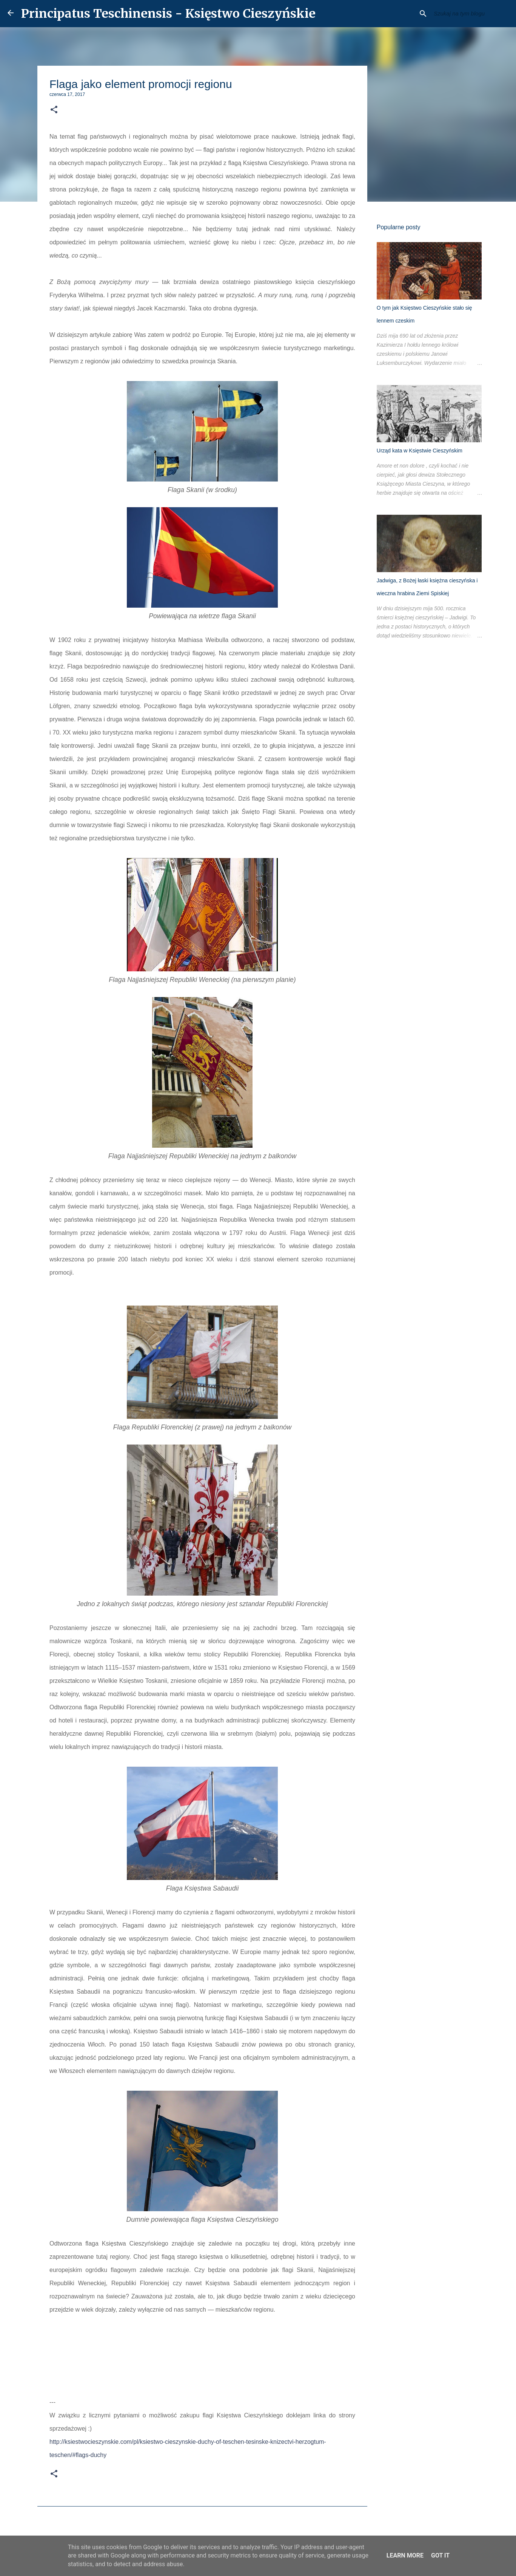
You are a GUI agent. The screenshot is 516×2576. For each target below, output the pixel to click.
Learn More (405, 2555)
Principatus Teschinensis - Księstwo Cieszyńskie (168, 13)
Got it (440, 2555)
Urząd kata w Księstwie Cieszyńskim (419, 451)
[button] (54, 110)
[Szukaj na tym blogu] (470, 14)
